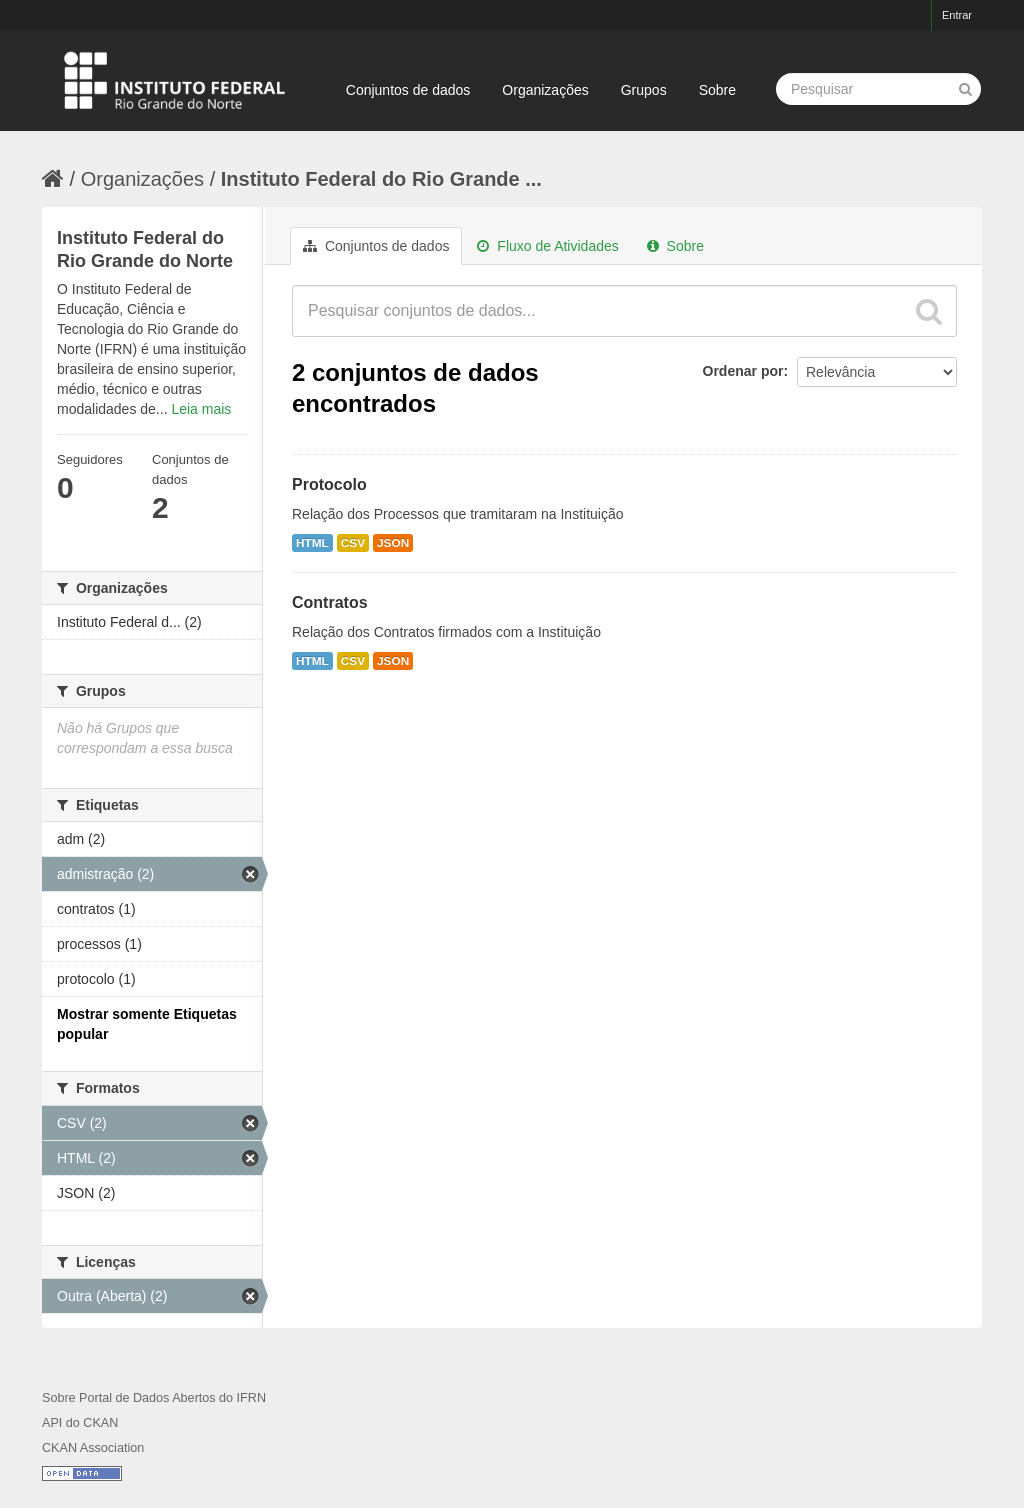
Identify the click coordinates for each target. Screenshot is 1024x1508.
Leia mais (201, 409)
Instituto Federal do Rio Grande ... (381, 179)
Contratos (330, 602)
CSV (353, 543)
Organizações (545, 90)
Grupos (644, 90)
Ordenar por (743, 371)
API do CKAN (80, 1423)
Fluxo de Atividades (547, 246)
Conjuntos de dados (408, 90)
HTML (312, 543)
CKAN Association (93, 1448)
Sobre (717, 90)
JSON (393, 543)
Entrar (957, 15)
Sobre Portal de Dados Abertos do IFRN (154, 1398)
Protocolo (329, 484)
